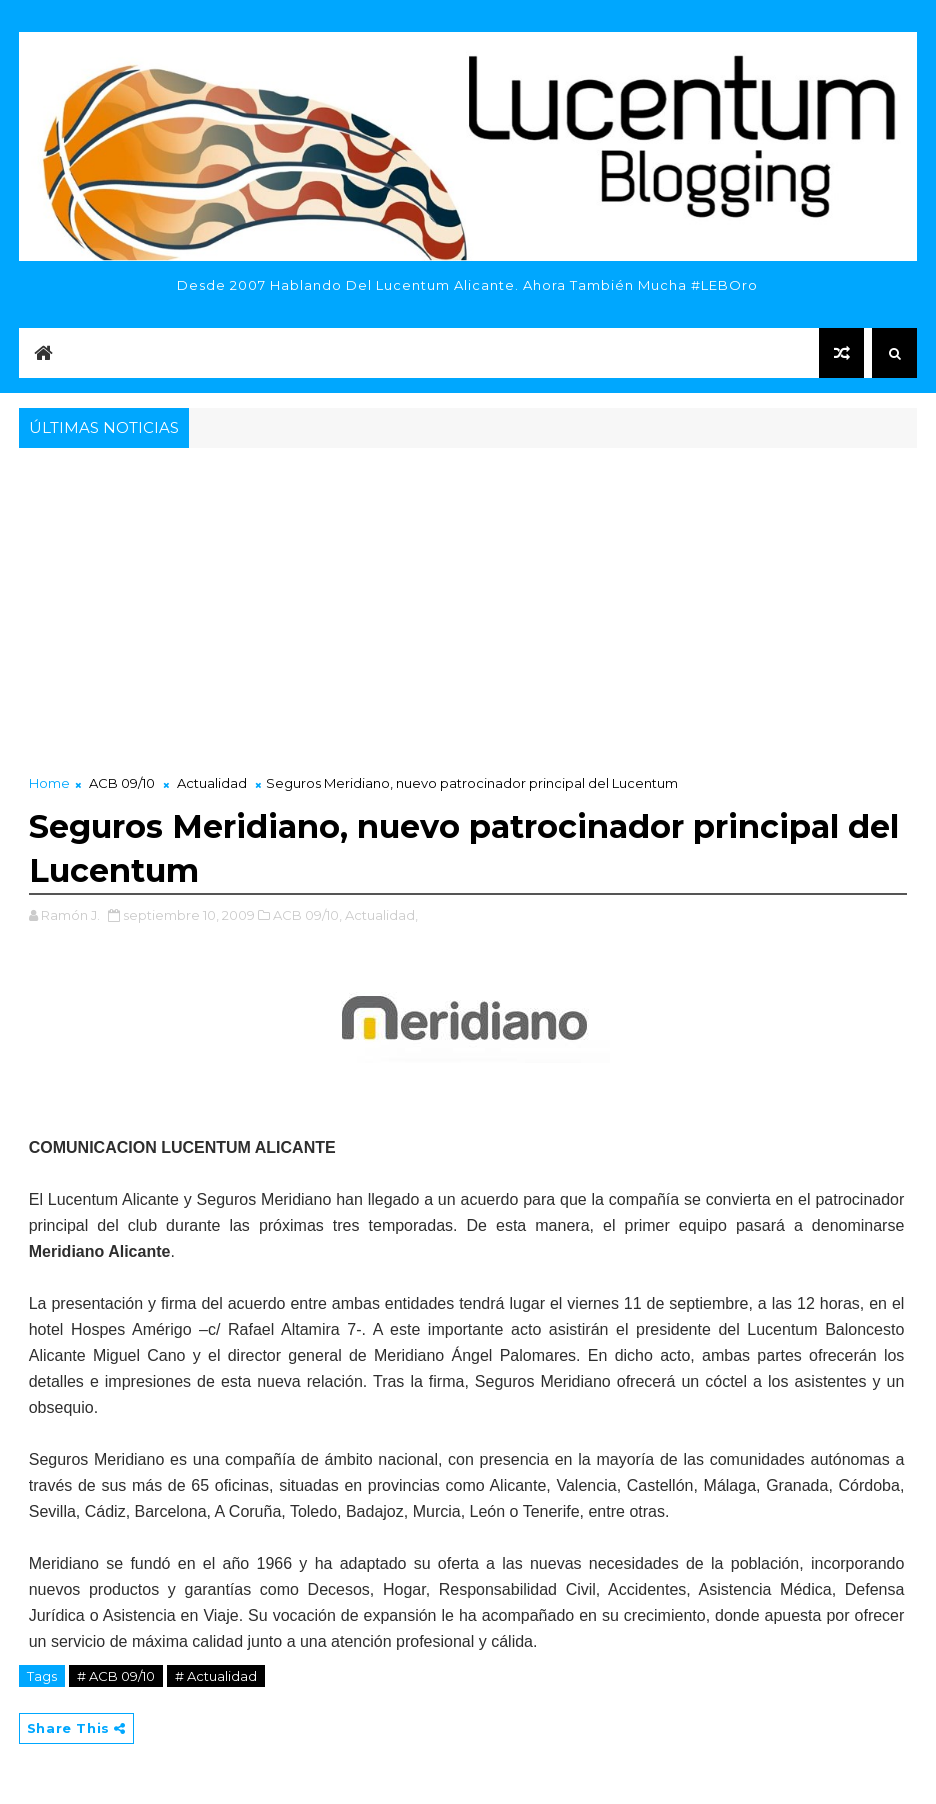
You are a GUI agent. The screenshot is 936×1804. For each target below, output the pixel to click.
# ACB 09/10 (116, 1676)
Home (49, 783)
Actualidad (212, 783)
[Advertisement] (468, 603)
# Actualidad (216, 1676)
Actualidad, (381, 915)
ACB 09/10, (307, 915)
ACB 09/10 (122, 783)
